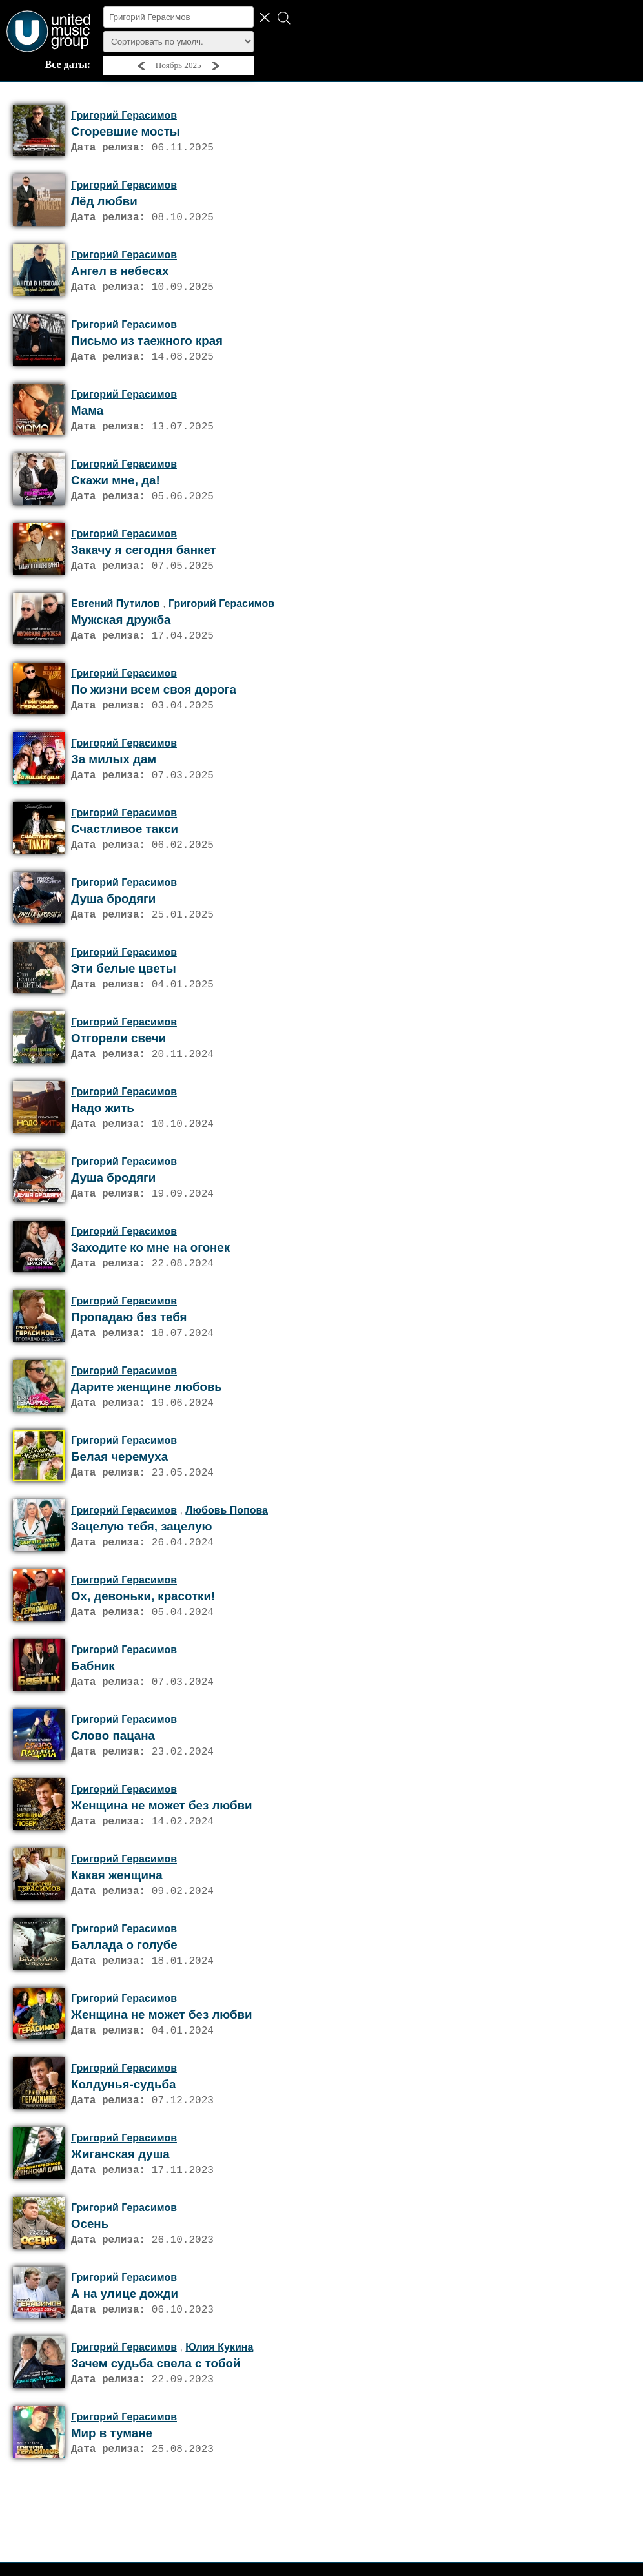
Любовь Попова (226, 1561)
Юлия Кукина (219, 2429)
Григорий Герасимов (124, 115)
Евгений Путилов (115, 621)
